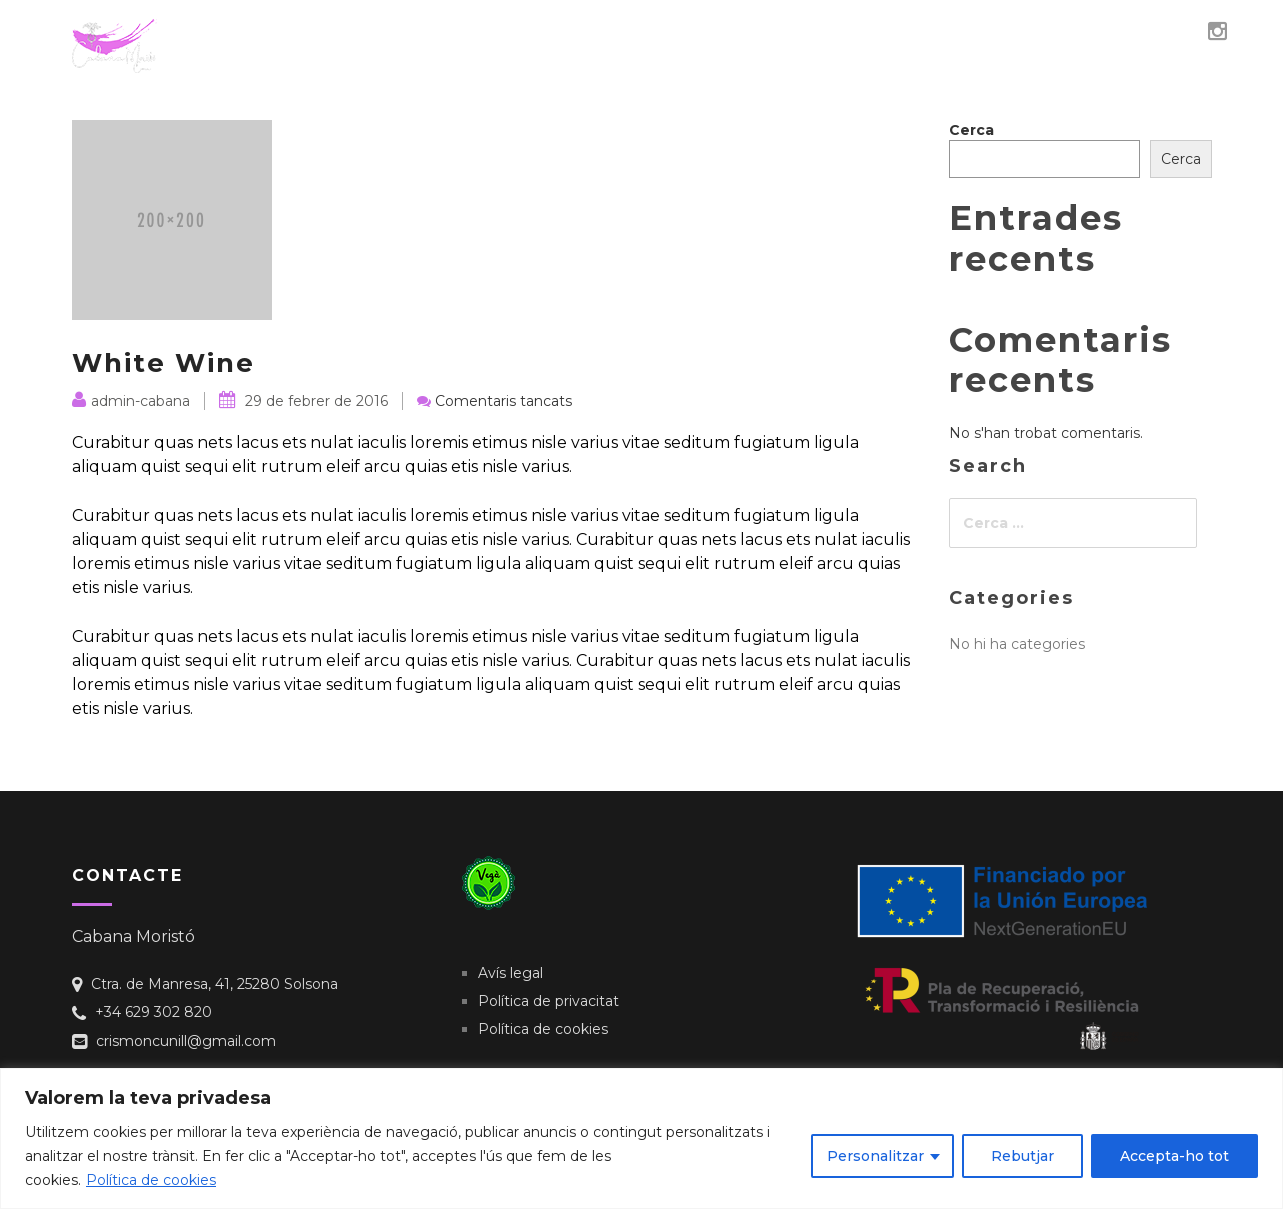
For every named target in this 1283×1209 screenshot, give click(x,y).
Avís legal (510, 973)
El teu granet (1103, 39)
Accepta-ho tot (1174, 1156)
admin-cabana (131, 401)
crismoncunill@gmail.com (186, 1041)
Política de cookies (151, 1180)
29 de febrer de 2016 (303, 401)
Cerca (971, 130)
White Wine (163, 363)
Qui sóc (622, 39)
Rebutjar (1022, 1156)
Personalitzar (875, 1156)
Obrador (850, 39)
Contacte (965, 39)
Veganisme (732, 39)
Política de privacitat (548, 1001)
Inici (539, 39)
